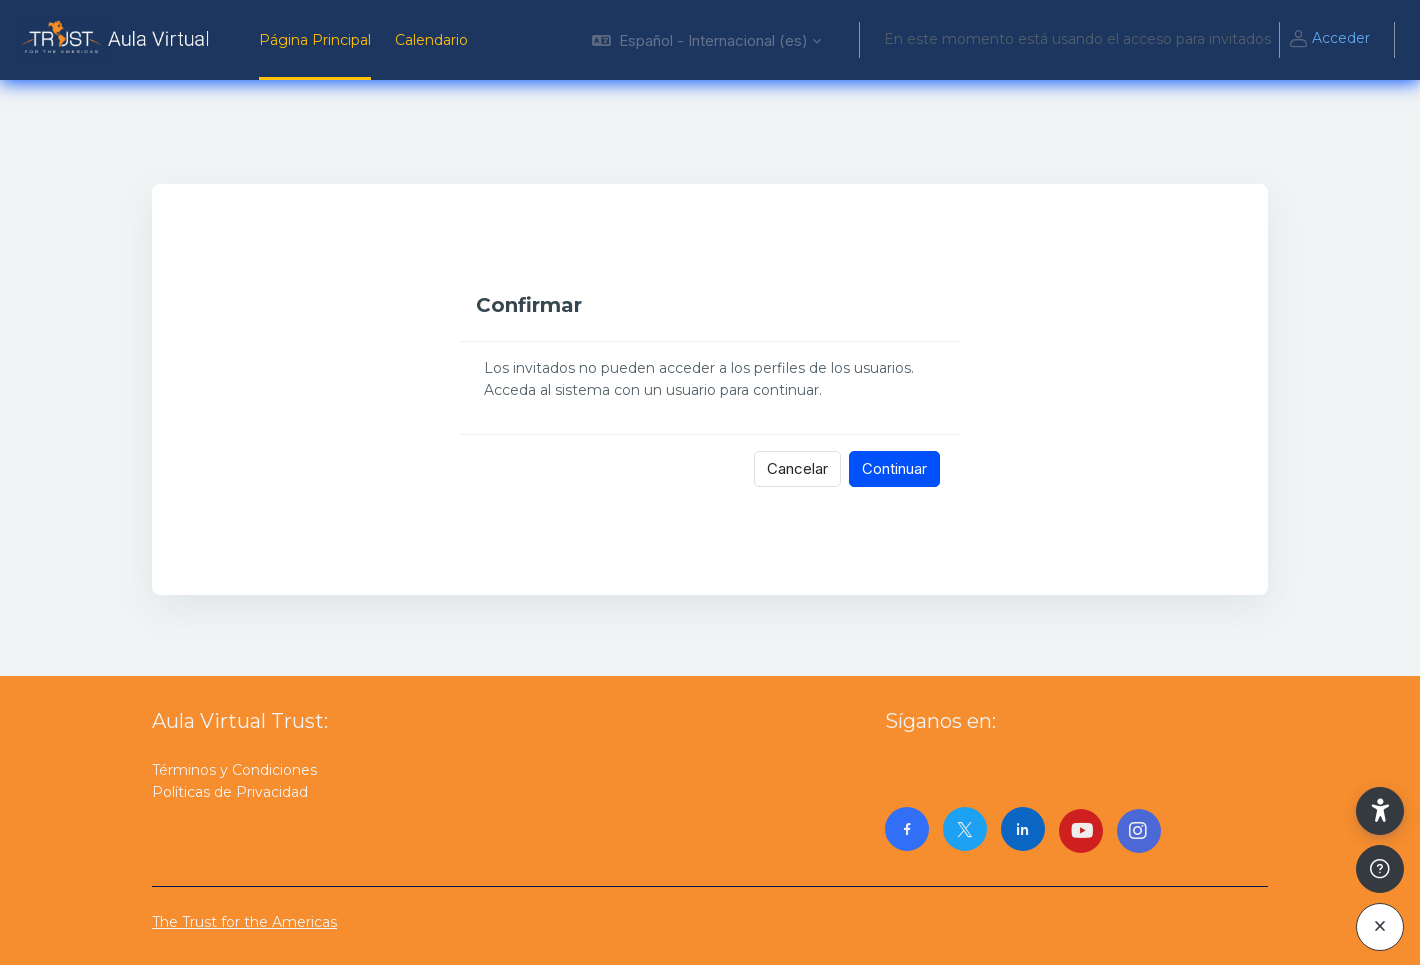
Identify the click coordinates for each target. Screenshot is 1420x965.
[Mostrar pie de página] (1380, 869)
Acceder (1329, 40)
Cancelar (797, 468)
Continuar (894, 468)
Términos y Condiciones (234, 770)
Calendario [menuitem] (431, 40)
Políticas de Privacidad (230, 792)
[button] (706, 40)
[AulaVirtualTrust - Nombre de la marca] (117, 40)
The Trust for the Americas (244, 922)
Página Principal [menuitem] (315, 40)
